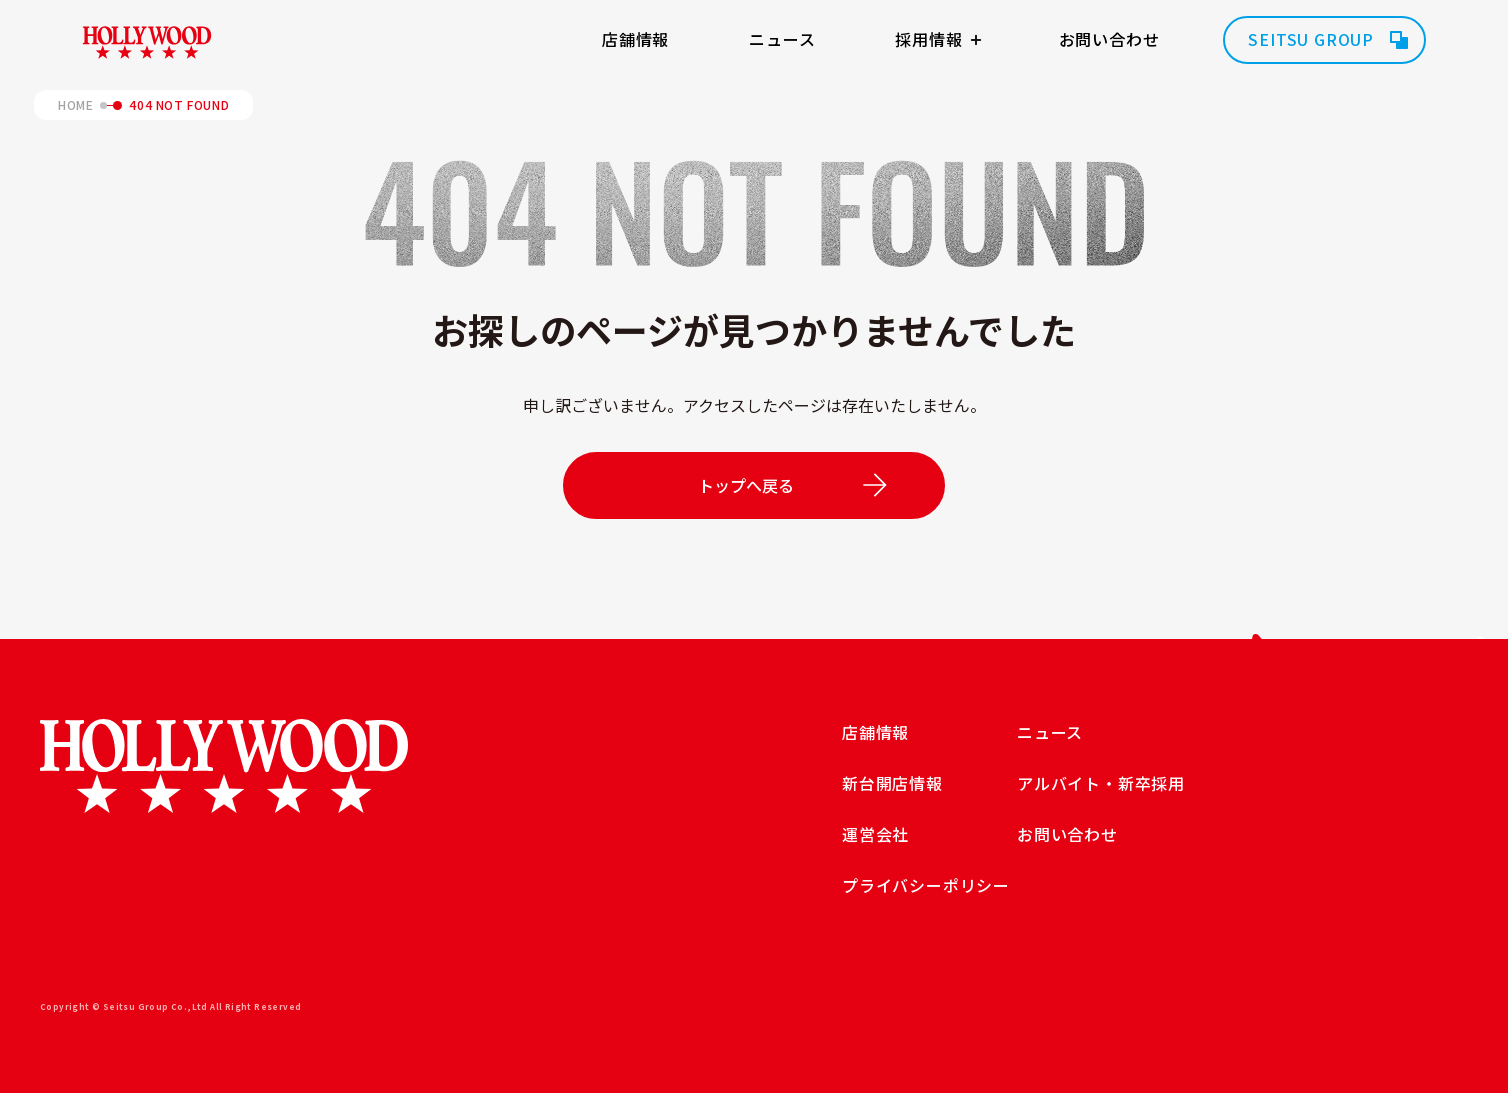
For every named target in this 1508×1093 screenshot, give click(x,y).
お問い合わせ (1109, 39)
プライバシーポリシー (926, 885)
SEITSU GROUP (1311, 39)
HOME (75, 105)
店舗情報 (635, 39)
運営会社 (875, 834)
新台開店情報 (892, 783)
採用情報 (928, 39)
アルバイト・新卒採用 (1101, 783)
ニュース (782, 39)
